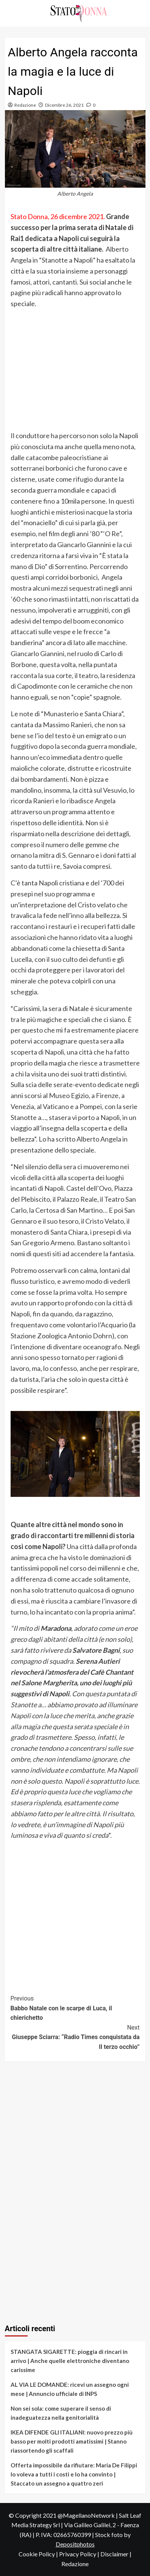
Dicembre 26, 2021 (64, 105)
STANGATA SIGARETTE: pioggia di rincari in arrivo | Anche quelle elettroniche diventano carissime (70, 2360)
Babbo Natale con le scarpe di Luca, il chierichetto (75, 2007)
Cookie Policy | (39, 2553)
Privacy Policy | (79, 2553)
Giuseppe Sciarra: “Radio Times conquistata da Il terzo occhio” (75, 2036)
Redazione (25, 105)
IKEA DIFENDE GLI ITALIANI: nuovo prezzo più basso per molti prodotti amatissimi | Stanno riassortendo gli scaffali (72, 2441)
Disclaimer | (115, 2553)
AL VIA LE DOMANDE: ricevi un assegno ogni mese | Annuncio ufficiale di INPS (70, 2389)
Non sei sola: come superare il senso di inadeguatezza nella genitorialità (61, 2413)
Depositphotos (75, 2544)
